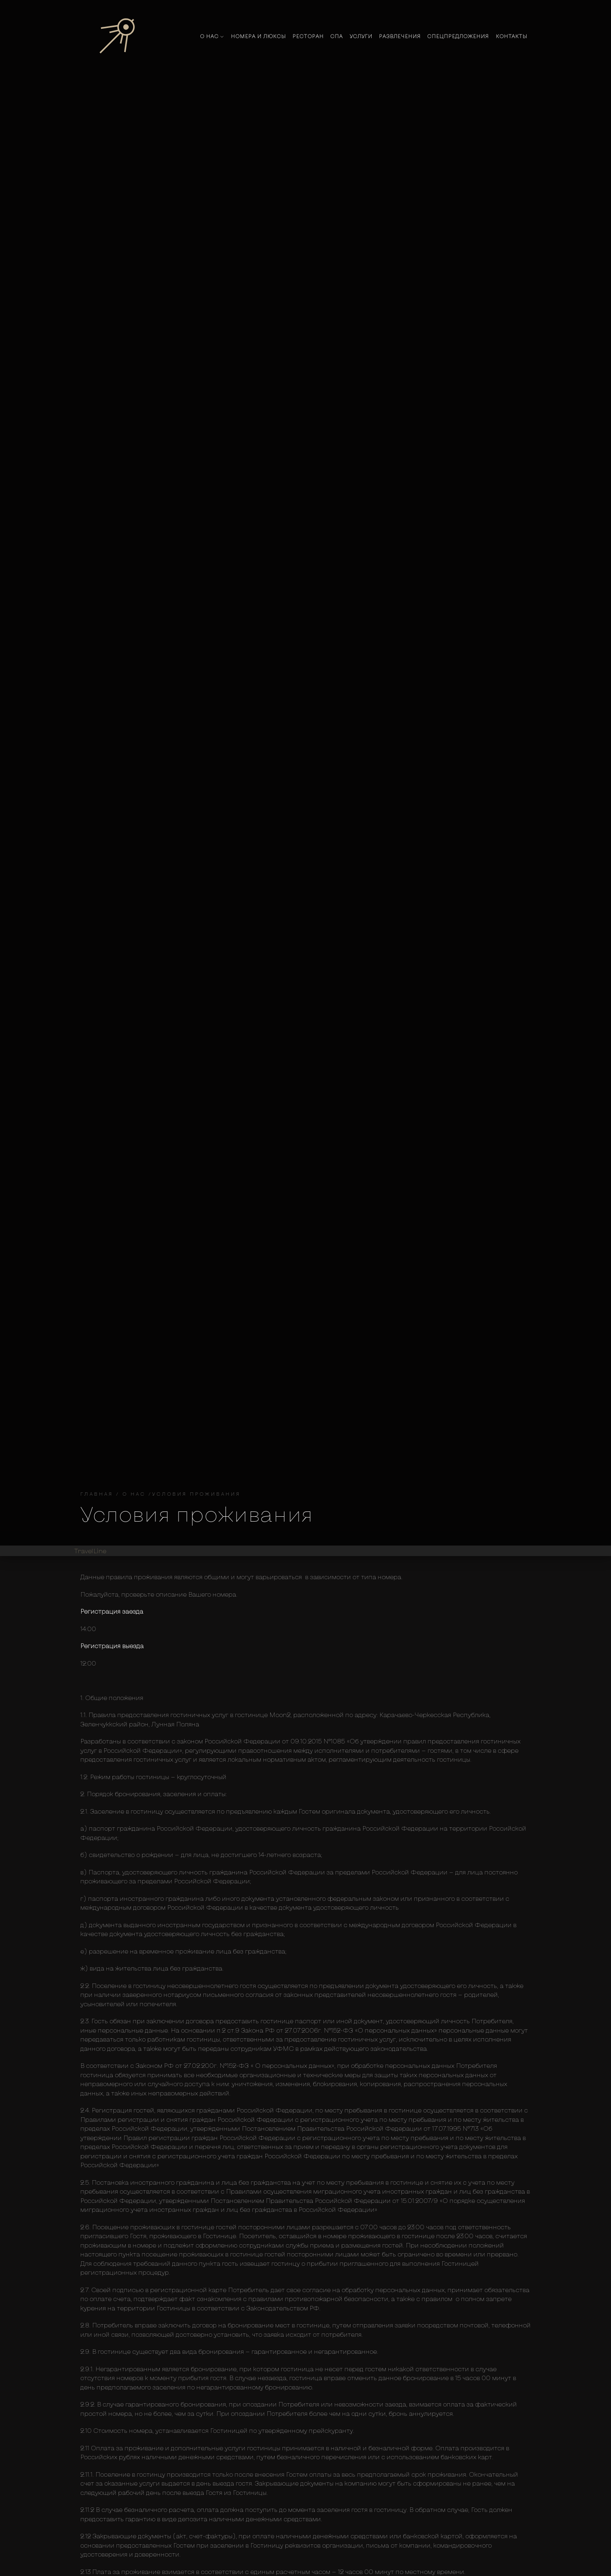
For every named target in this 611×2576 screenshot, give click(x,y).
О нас (212, 36)
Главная (96, 1493)
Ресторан (308, 36)
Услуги (361, 36)
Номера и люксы (258, 36)
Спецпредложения (458, 36)
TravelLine (90, 1550)
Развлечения (400, 36)
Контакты (511, 36)
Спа (336, 36)
